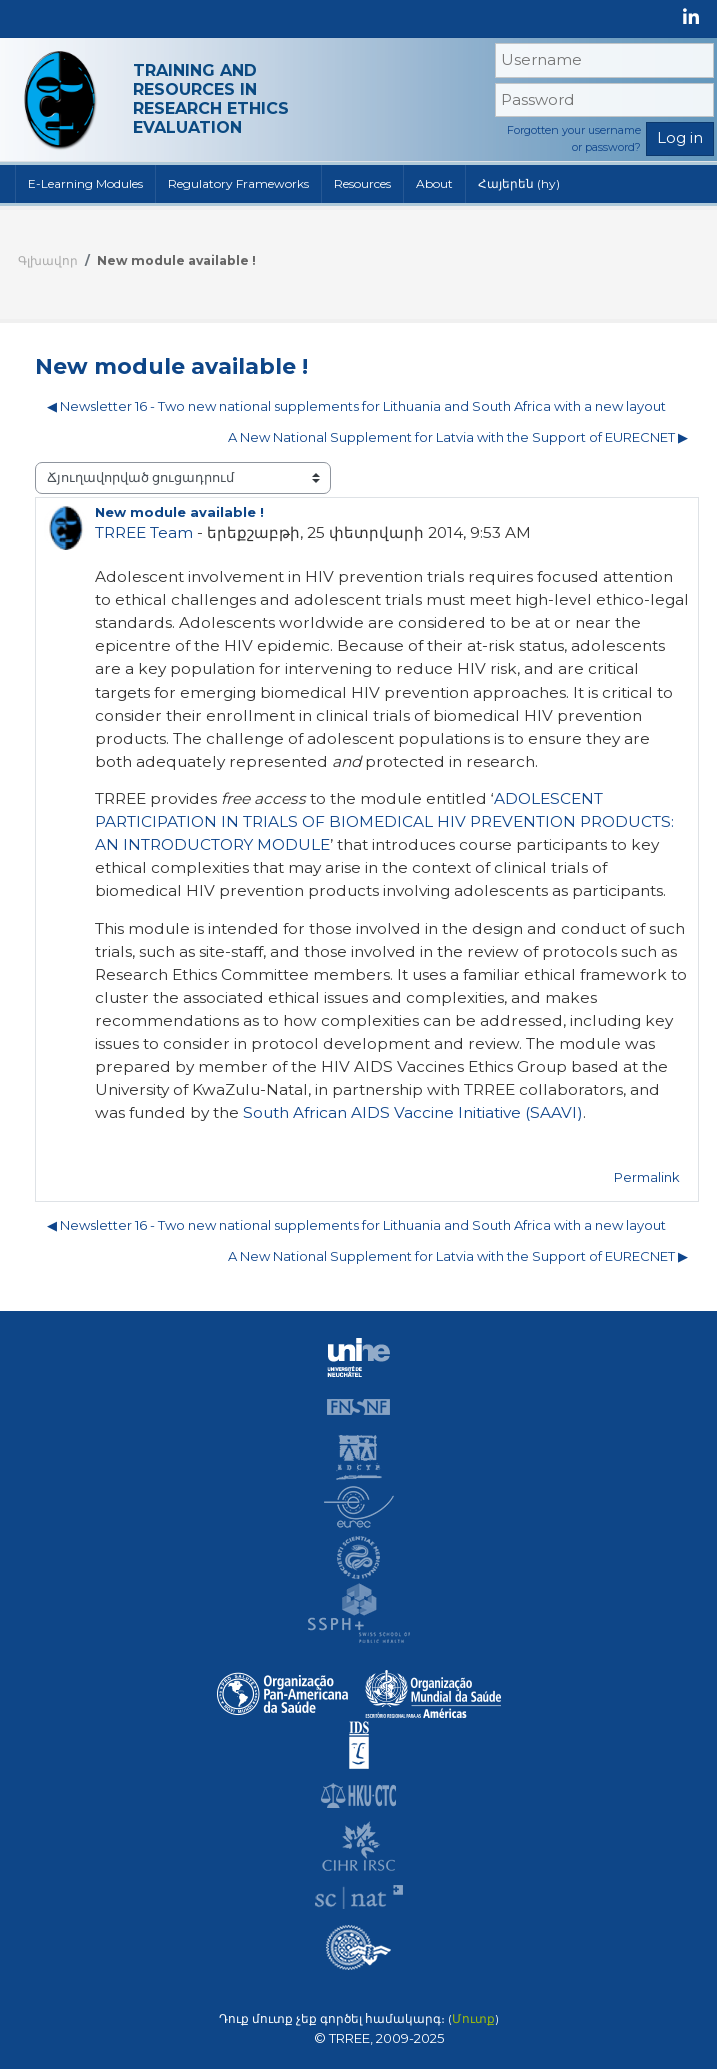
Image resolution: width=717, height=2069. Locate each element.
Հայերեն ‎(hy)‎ (519, 183)
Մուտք (473, 2019)
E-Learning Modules (85, 183)
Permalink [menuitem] (647, 1177)
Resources (362, 183)
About (434, 183)
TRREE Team (144, 532)
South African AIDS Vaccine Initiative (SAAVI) (413, 1112)
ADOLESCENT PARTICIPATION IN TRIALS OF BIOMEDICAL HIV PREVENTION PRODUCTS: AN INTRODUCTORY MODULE (384, 821)
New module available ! (176, 260)
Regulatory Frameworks (238, 183)
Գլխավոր (48, 260)
